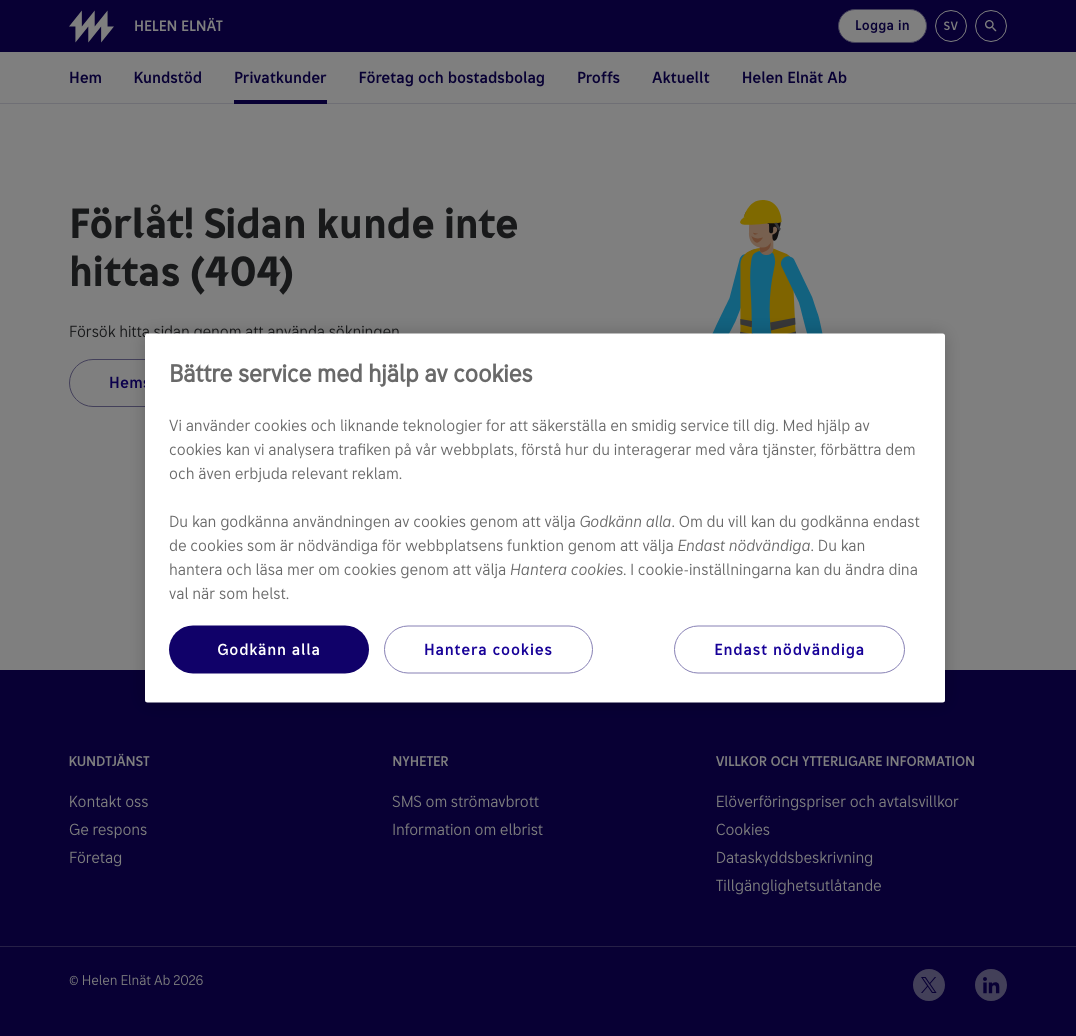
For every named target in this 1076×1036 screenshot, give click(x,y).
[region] (545, 518)
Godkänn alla (269, 649)
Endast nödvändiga (789, 649)
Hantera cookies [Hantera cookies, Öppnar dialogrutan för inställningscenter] (488, 649)
